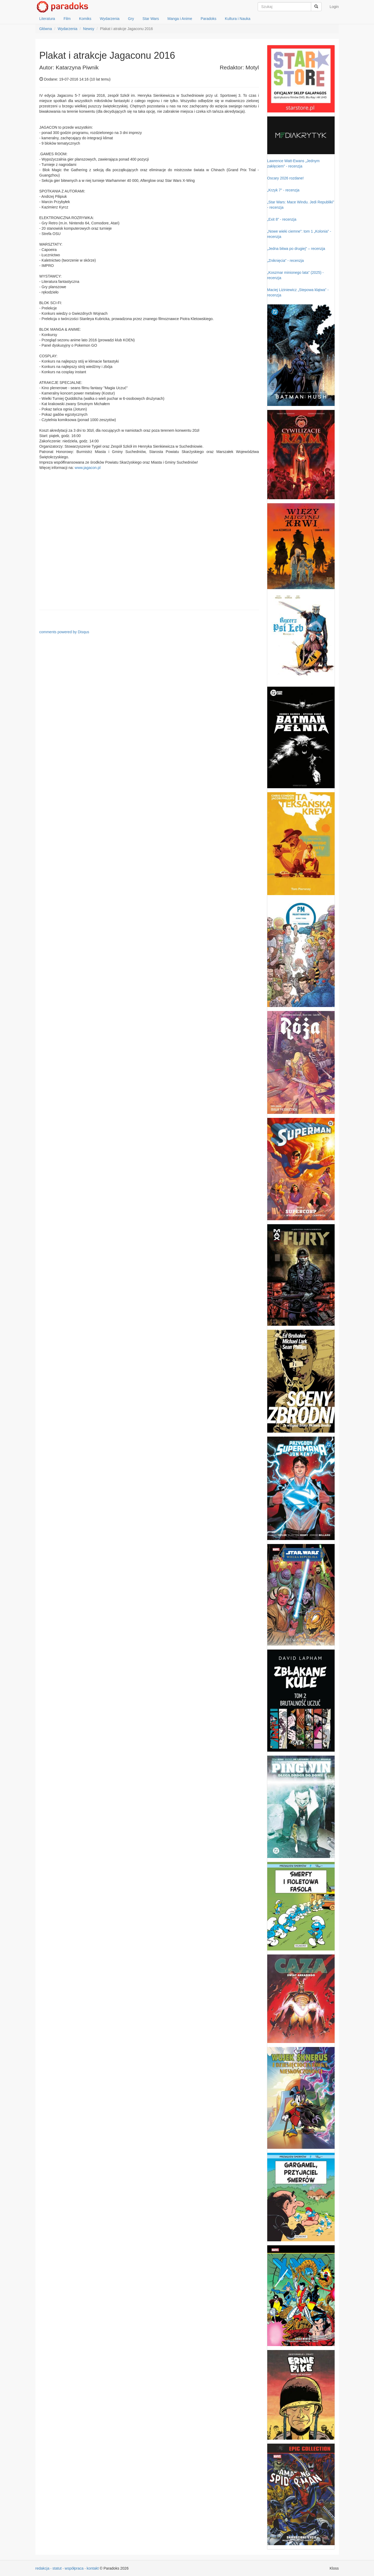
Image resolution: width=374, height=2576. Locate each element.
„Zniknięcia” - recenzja (285, 260)
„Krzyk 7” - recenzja (283, 190)
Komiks (85, 18)
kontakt (93, 2568)
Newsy (88, 29)
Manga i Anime (179, 18)
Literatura (47, 18)
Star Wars (150, 18)
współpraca (74, 2568)
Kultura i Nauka (237, 18)
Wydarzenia (110, 18)
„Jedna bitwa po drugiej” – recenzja (296, 248)
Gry (131, 18)
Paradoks (208, 18)
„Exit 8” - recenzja (282, 219)
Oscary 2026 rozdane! (285, 178)
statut (56, 2568)
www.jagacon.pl (88, 467)
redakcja (42, 2568)
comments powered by (64, 632)
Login (334, 7)
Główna (45, 29)
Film (67, 18)
